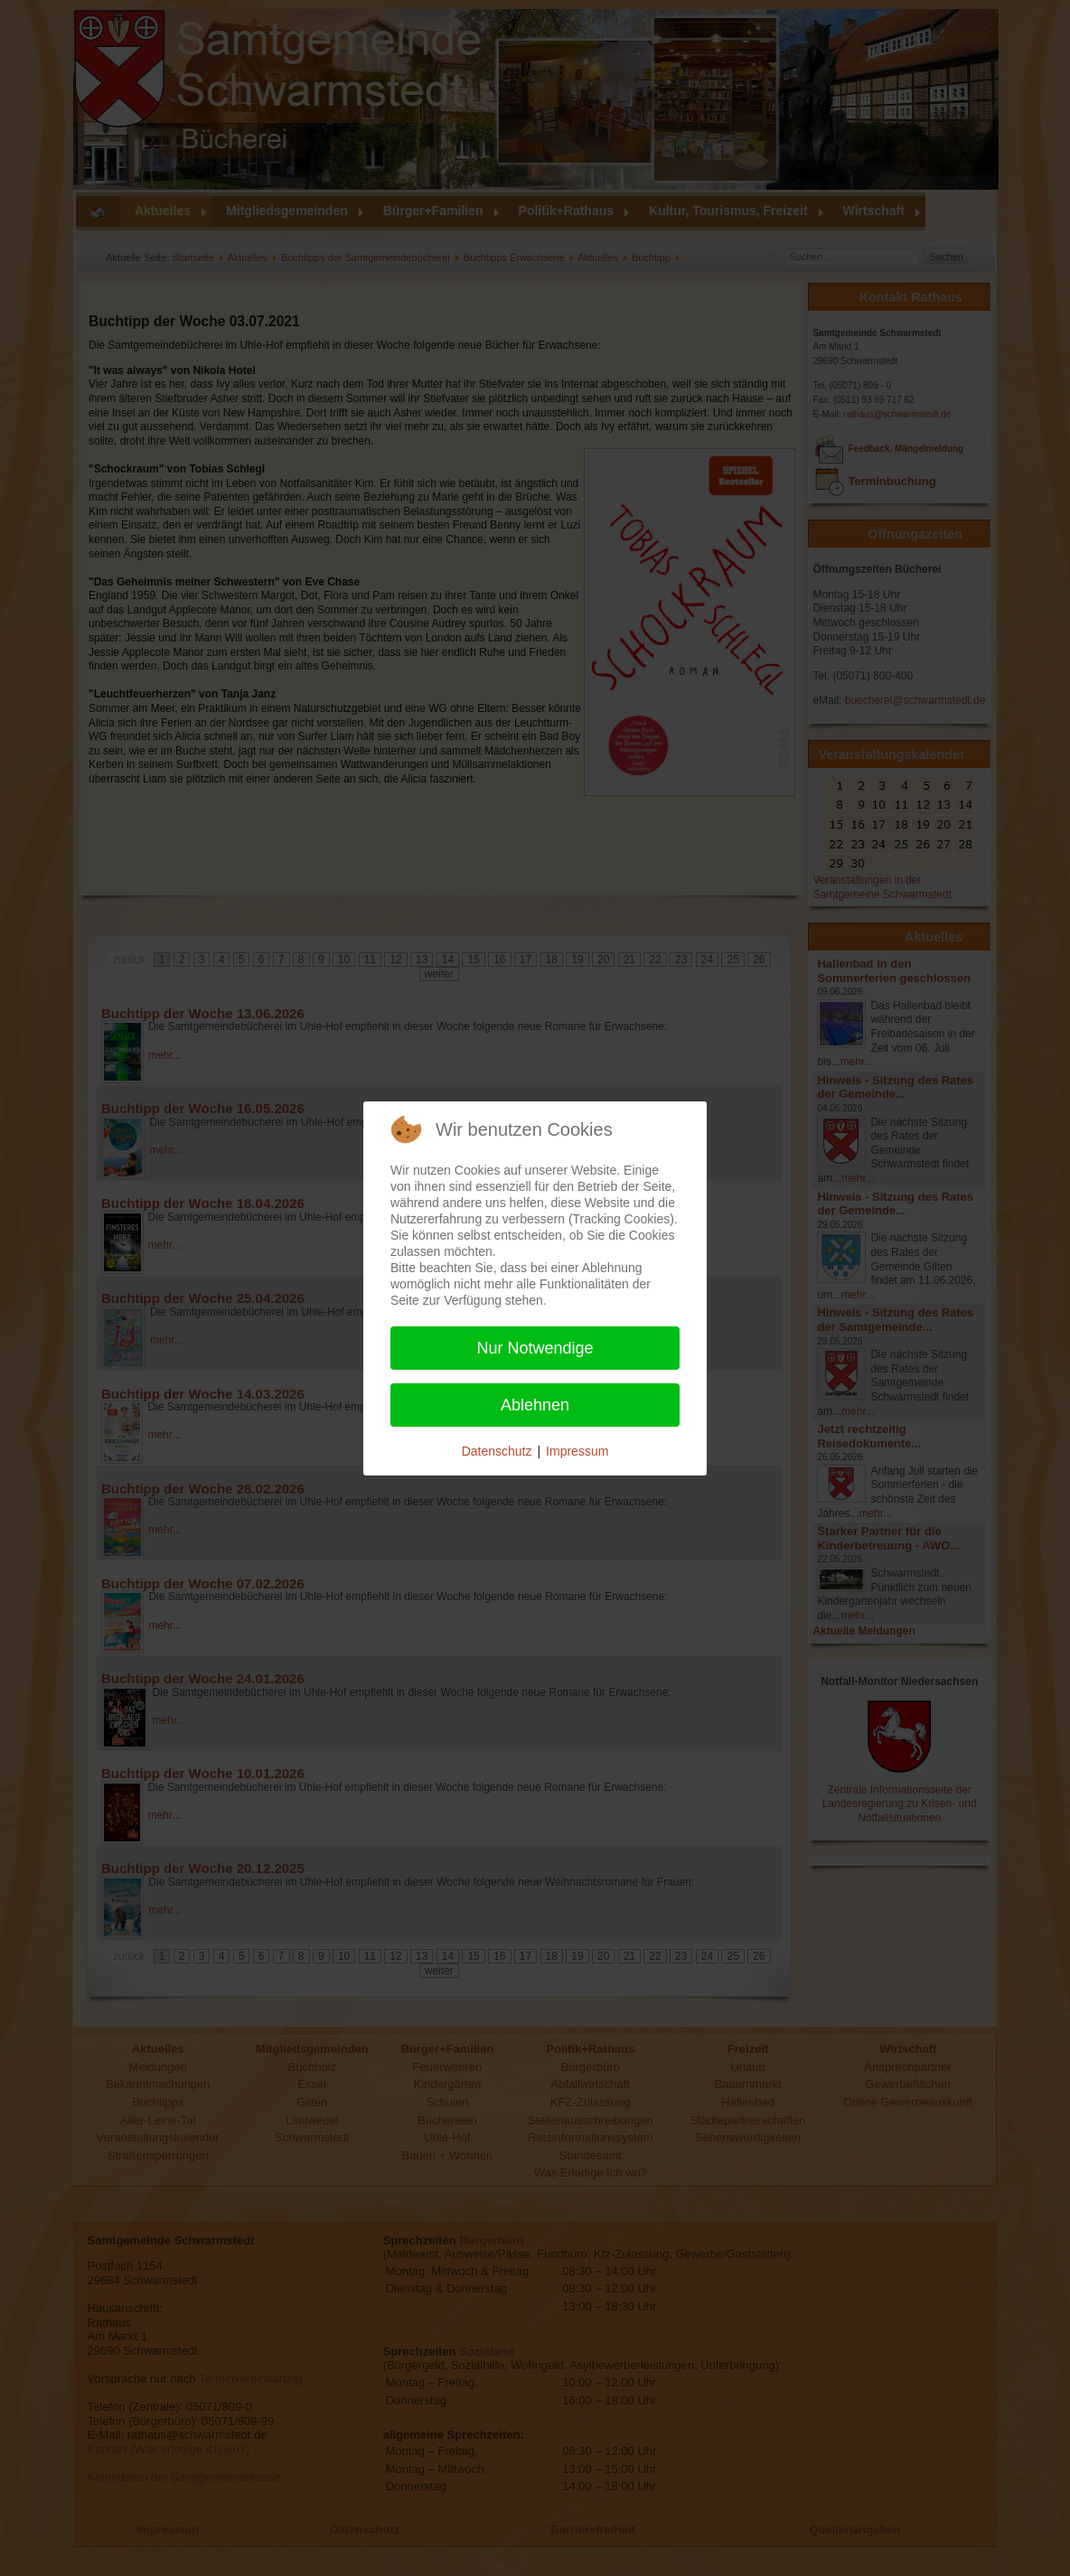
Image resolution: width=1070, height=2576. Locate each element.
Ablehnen (535, 1405)
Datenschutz (497, 1451)
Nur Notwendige (534, 1348)
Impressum (577, 1451)
